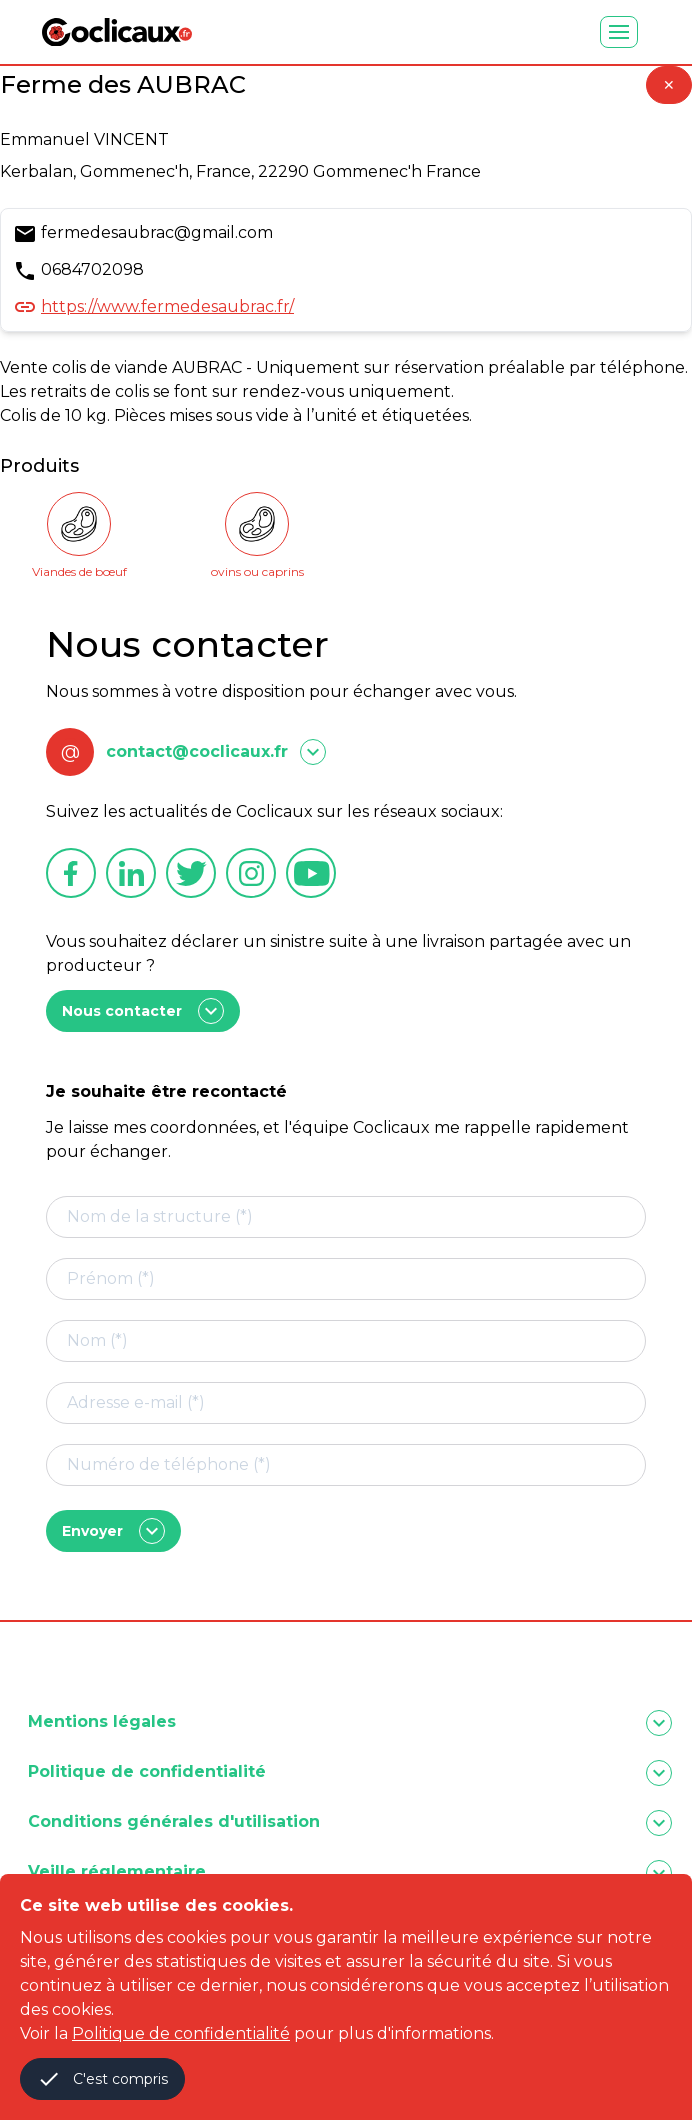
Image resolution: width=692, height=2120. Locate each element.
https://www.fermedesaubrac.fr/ (167, 306)
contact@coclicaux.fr (197, 751)
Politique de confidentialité (181, 2033)
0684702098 (92, 269)
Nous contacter (143, 1011)
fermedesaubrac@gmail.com (157, 232)
